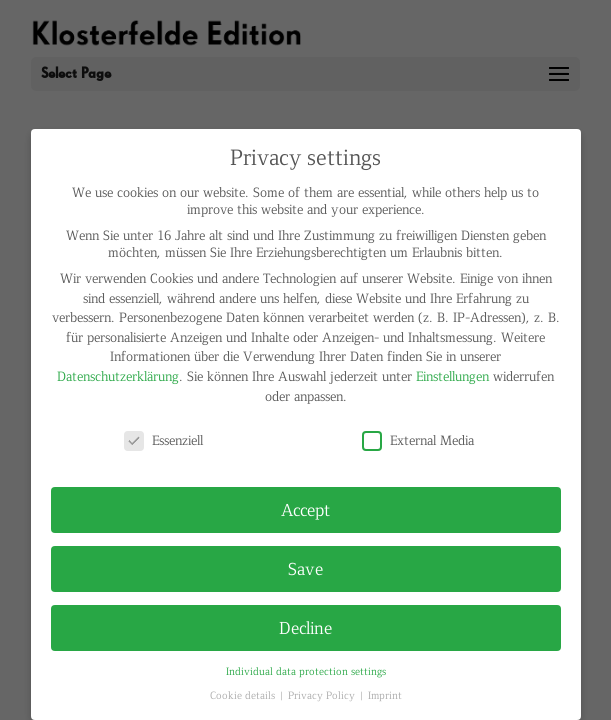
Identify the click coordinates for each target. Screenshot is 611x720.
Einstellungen (452, 375)
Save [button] (305, 568)
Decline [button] (305, 627)
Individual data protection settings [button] (306, 670)
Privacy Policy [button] (323, 694)
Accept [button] (305, 509)
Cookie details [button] (244, 694)
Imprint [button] (385, 694)
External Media (418, 439)
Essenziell (163, 439)
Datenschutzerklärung (118, 375)
